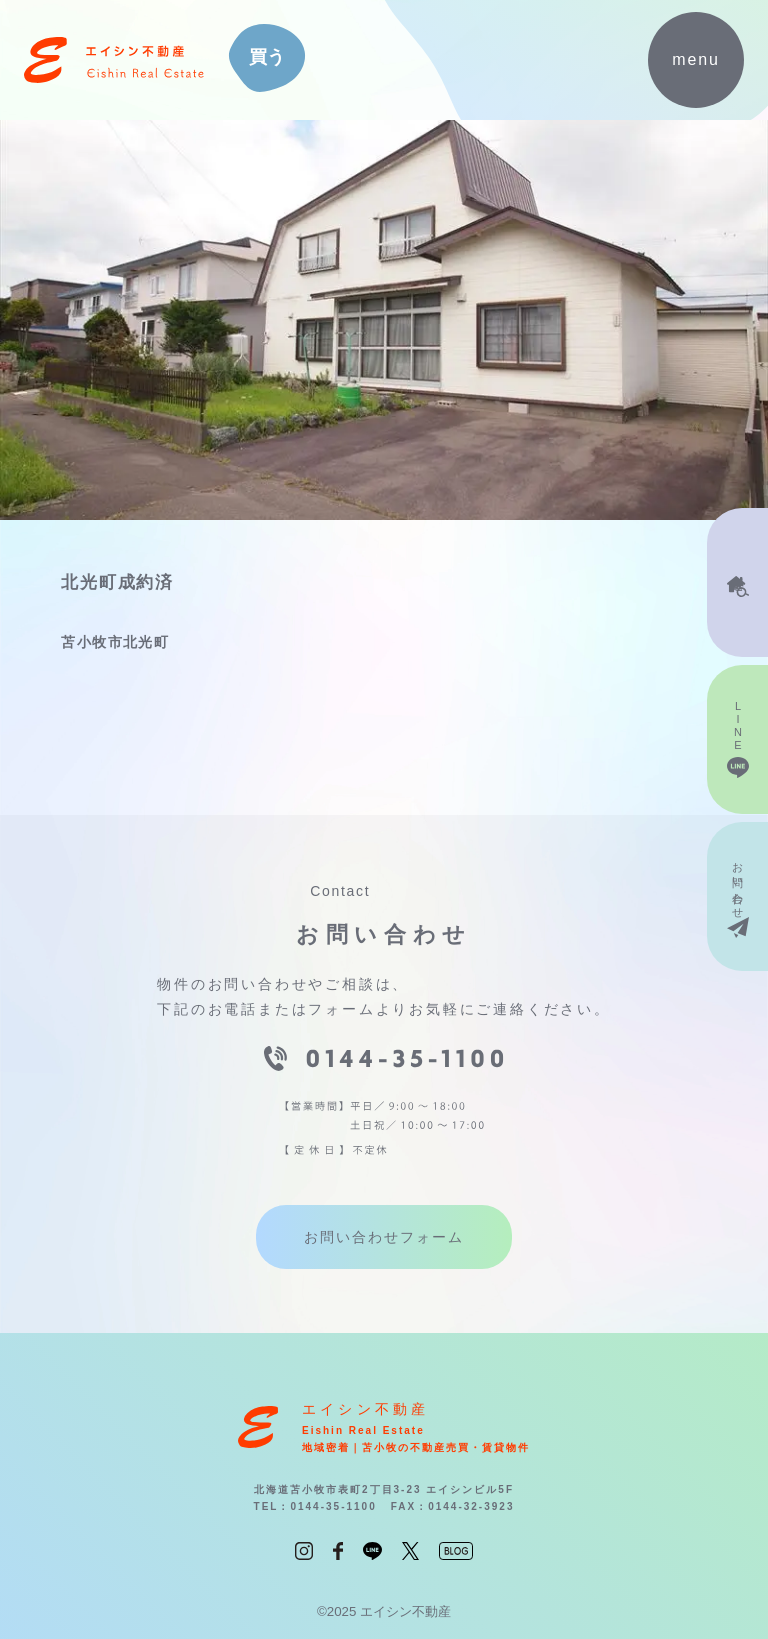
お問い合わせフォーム (384, 1237)
